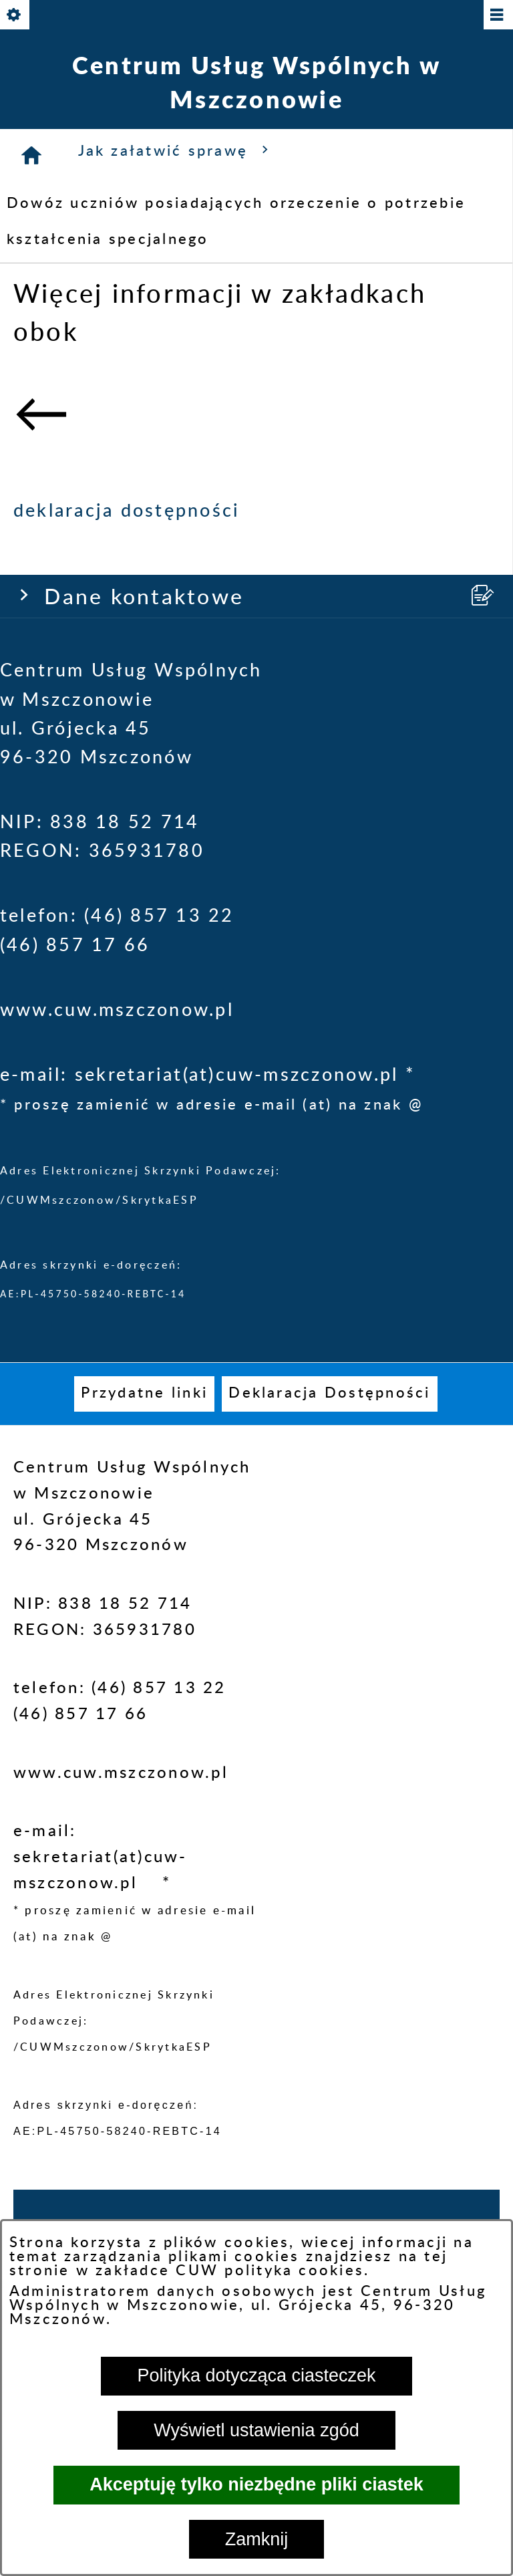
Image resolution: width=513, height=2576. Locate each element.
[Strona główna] (32, 155)
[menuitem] (144, 1393)
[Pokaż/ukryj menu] (497, 15)
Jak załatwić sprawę (176, 150)
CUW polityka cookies (270, 2271)
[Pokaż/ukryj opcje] (15, 15)
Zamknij (257, 2539)
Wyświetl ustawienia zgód (256, 2430)
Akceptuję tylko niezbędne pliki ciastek (256, 2484)
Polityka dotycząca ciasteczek (256, 2375)
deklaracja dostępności (126, 511)
